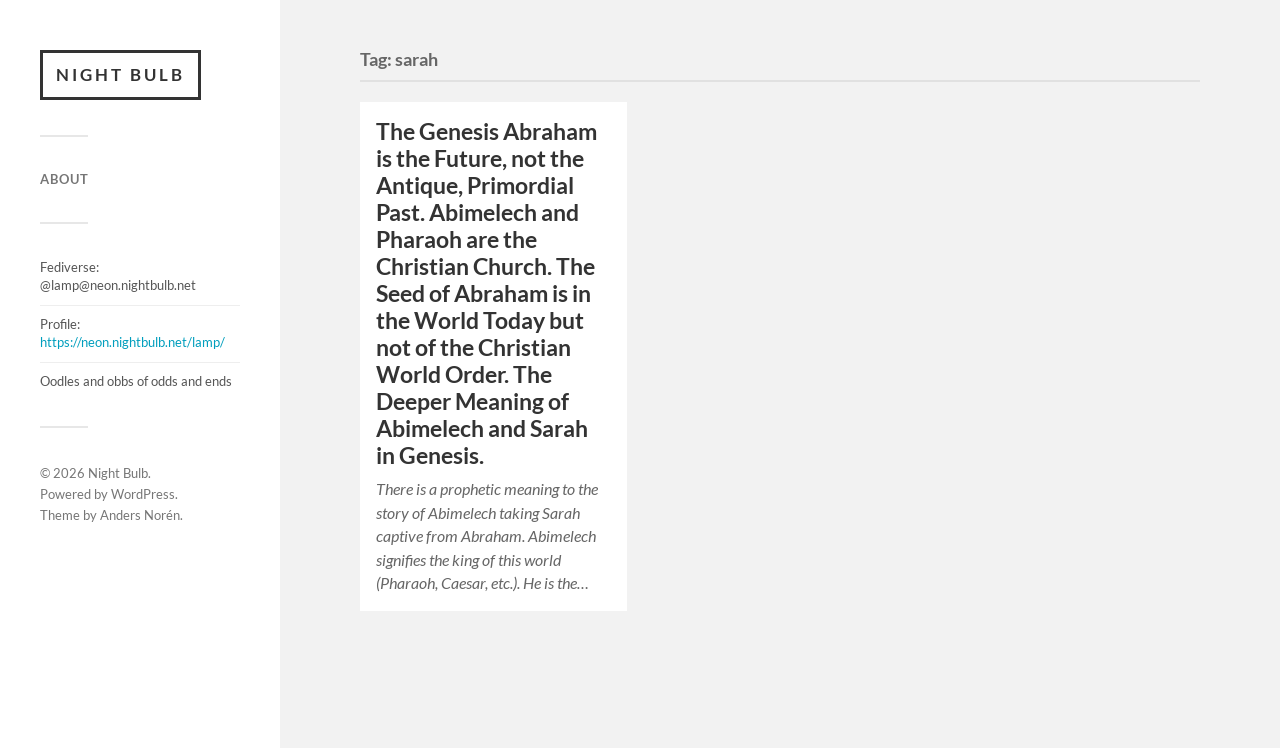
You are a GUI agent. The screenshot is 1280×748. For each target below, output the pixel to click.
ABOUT (64, 179)
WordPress (143, 494)
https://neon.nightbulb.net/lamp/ (132, 342)
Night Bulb (120, 74)
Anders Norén (140, 515)
